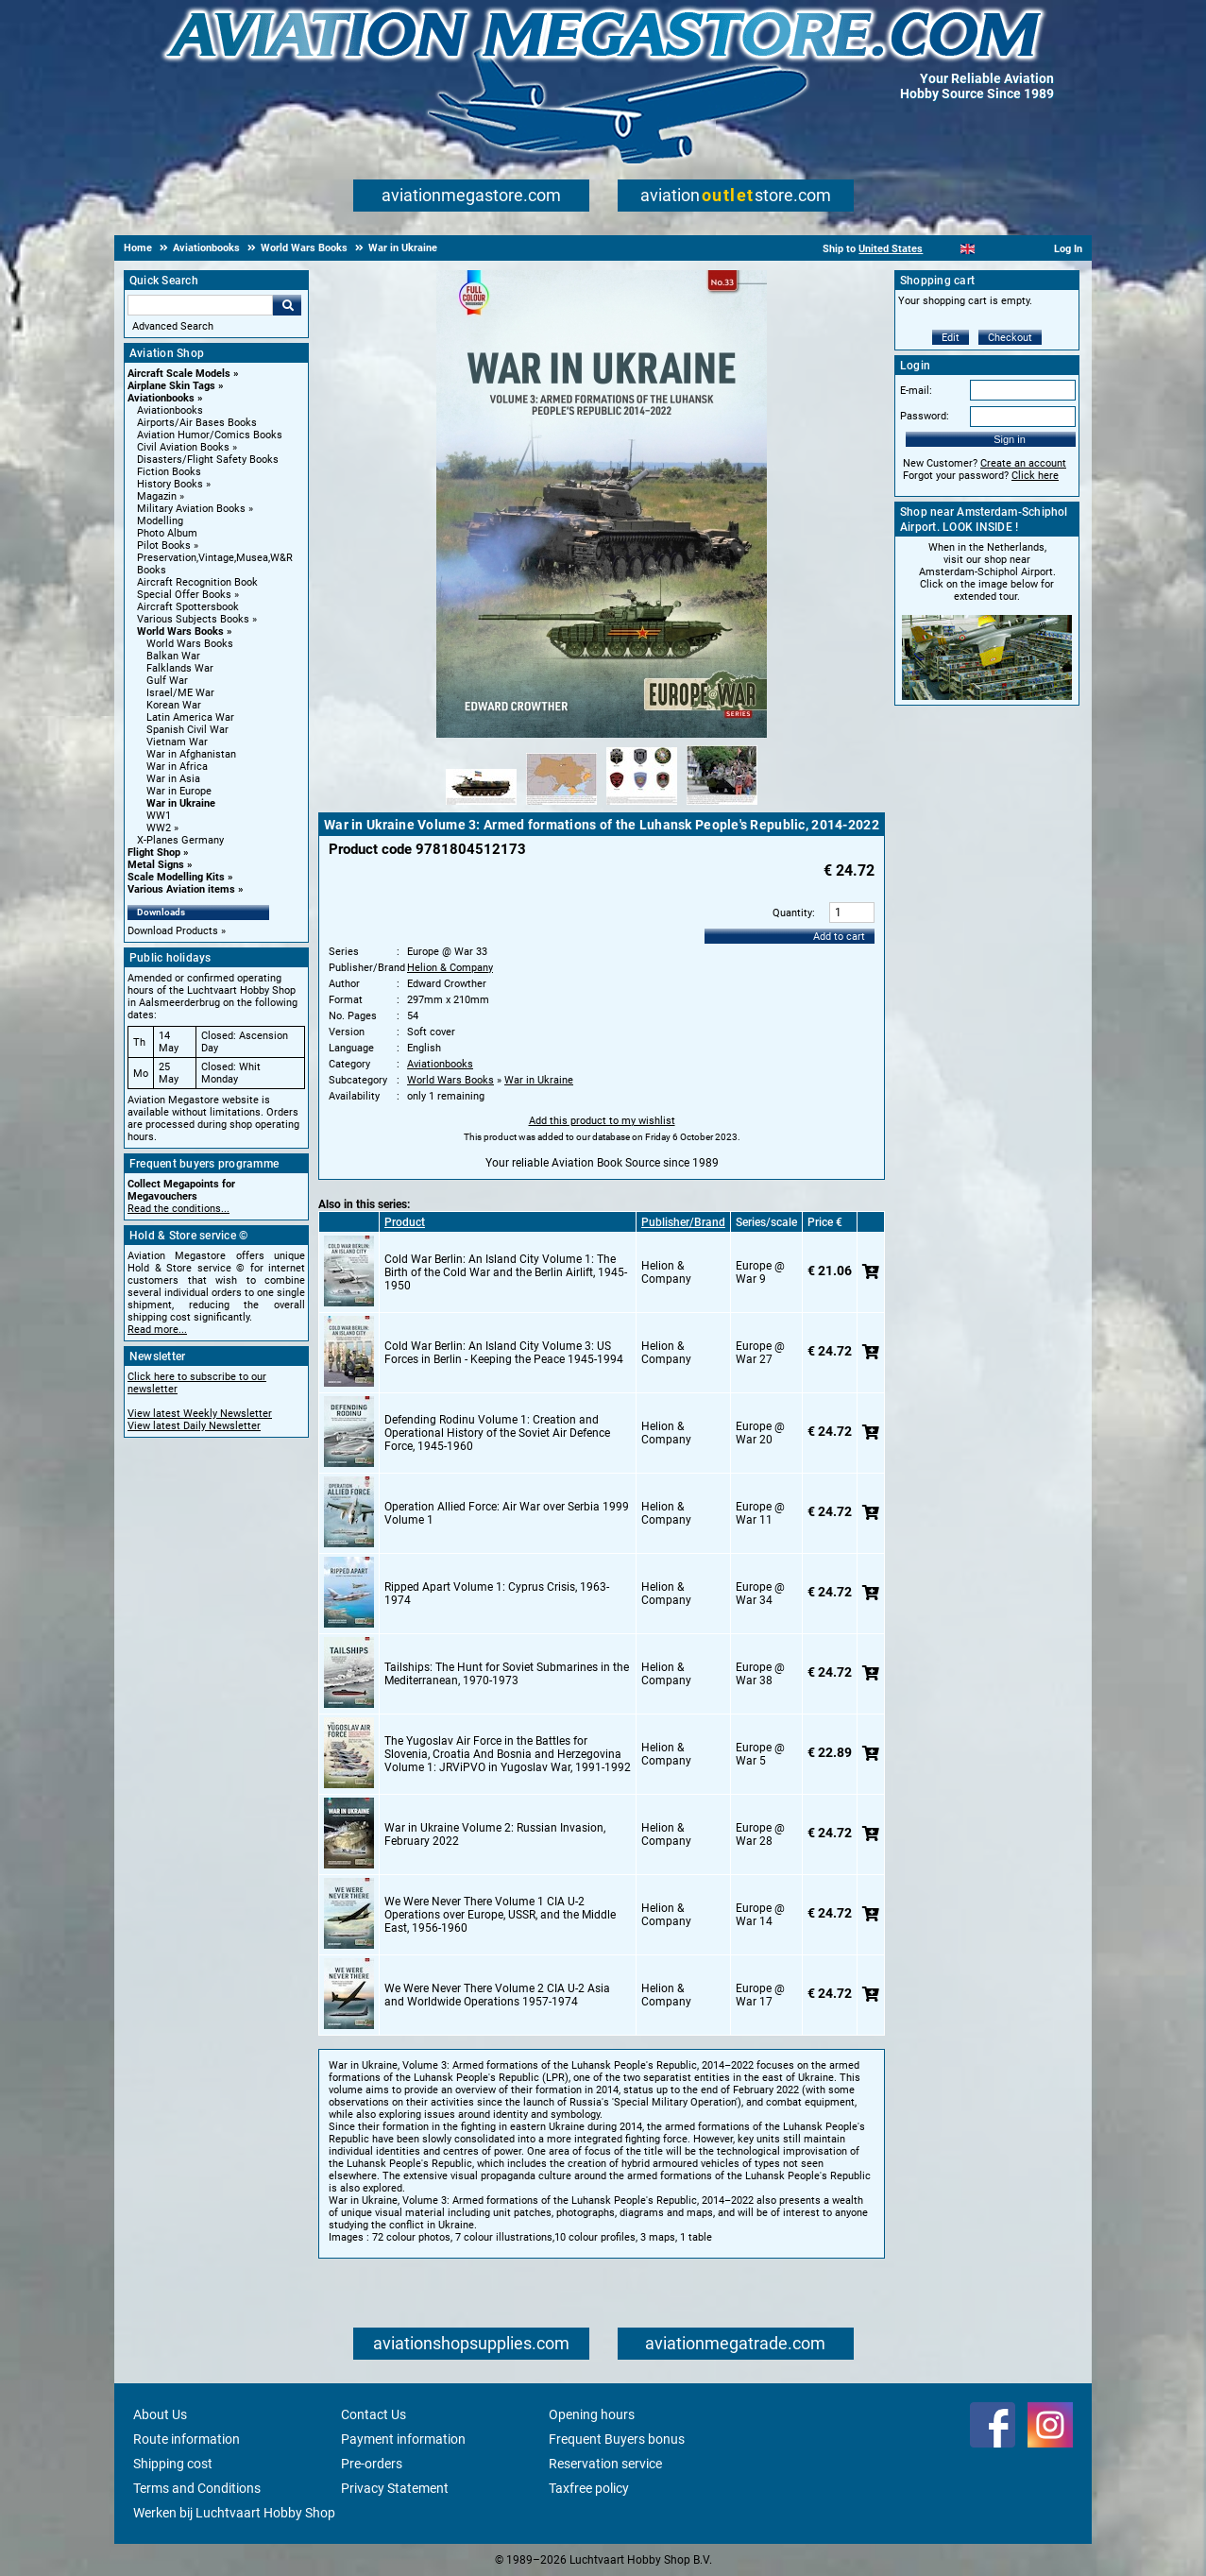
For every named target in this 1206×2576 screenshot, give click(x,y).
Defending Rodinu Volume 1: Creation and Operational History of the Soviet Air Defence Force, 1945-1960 (497, 1433)
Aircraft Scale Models (178, 373)
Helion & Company (450, 968)
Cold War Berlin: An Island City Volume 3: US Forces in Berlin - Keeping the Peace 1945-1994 (503, 1352)
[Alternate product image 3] (642, 805)
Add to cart (839, 936)
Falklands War (179, 668)
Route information (186, 2439)
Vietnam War (177, 742)
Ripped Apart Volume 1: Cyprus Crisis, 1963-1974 (496, 1593)
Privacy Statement (395, 2488)
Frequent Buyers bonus (617, 2439)
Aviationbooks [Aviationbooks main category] (170, 410)
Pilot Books (164, 545)
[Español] (991, 249)
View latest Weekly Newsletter (199, 1413)
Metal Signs (155, 865)
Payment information (403, 2439)
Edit (951, 338)
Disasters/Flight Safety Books (208, 459)
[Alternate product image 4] (722, 805)
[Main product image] (601, 734)
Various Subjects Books (193, 619)
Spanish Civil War (187, 730)
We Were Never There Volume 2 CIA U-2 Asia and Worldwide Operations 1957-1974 (497, 1995)
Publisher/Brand (683, 1222)
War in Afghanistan (191, 754)
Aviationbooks (161, 398)
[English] (967, 249)
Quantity (792, 913)
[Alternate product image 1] (481, 805)
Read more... (157, 1329)
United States (890, 249)
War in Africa (177, 766)
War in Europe (179, 791)
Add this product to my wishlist (602, 1121)
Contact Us (373, 2414)
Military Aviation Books (191, 509)
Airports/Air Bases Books (197, 423)
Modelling (160, 521)
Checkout (1010, 338)
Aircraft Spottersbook (188, 607)
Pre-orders (371, 2463)
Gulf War (167, 680)
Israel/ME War (180, 693)
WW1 (158, 816)
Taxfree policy (589, 2488)
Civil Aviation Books (183, 447)
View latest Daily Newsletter (194, 1426)
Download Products (172, 931)
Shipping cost (172, 2463)
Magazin (157, 496)
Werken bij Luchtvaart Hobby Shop (234, 2512)
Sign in (1010, 439)
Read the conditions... (178, 1209)
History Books (170, 484)
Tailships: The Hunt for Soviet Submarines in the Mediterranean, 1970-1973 (506, 1674)
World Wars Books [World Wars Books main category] (189, 644)
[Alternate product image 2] (561, 805)
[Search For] (200, 305)
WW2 (158, 828)
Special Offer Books (184, 595)
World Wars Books (180, 631)
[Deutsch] (1014, 249)
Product (404, 1222)
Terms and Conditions (197, 2488)
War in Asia (173, 779)
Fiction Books (169, 472)
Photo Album (167, 533)
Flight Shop (153, 852)
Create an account (1023, 463)
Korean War (173, 705)
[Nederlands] (944, 249)
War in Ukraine (180, 803)
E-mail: (916, 390)
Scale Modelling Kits (176, 877)
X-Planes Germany (180, 840)
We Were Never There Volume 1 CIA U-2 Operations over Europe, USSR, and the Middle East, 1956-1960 (500, 1915)
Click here (1035, 475)
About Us (160, 2414)
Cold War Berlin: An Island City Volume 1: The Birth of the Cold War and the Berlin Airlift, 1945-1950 (505, 1272)
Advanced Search (172, 326)
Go (287, 305)
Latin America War (190, 717)
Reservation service (605, 2463)
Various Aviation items (181, 889)
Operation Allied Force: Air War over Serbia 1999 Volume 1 (506, 1513)
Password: (924, 416)
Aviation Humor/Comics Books (209, 435)
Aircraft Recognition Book (197, 582)
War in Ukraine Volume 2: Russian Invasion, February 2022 (494, 1834)
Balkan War (173, 656)
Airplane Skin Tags (171, 386)
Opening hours (592, 2414)
